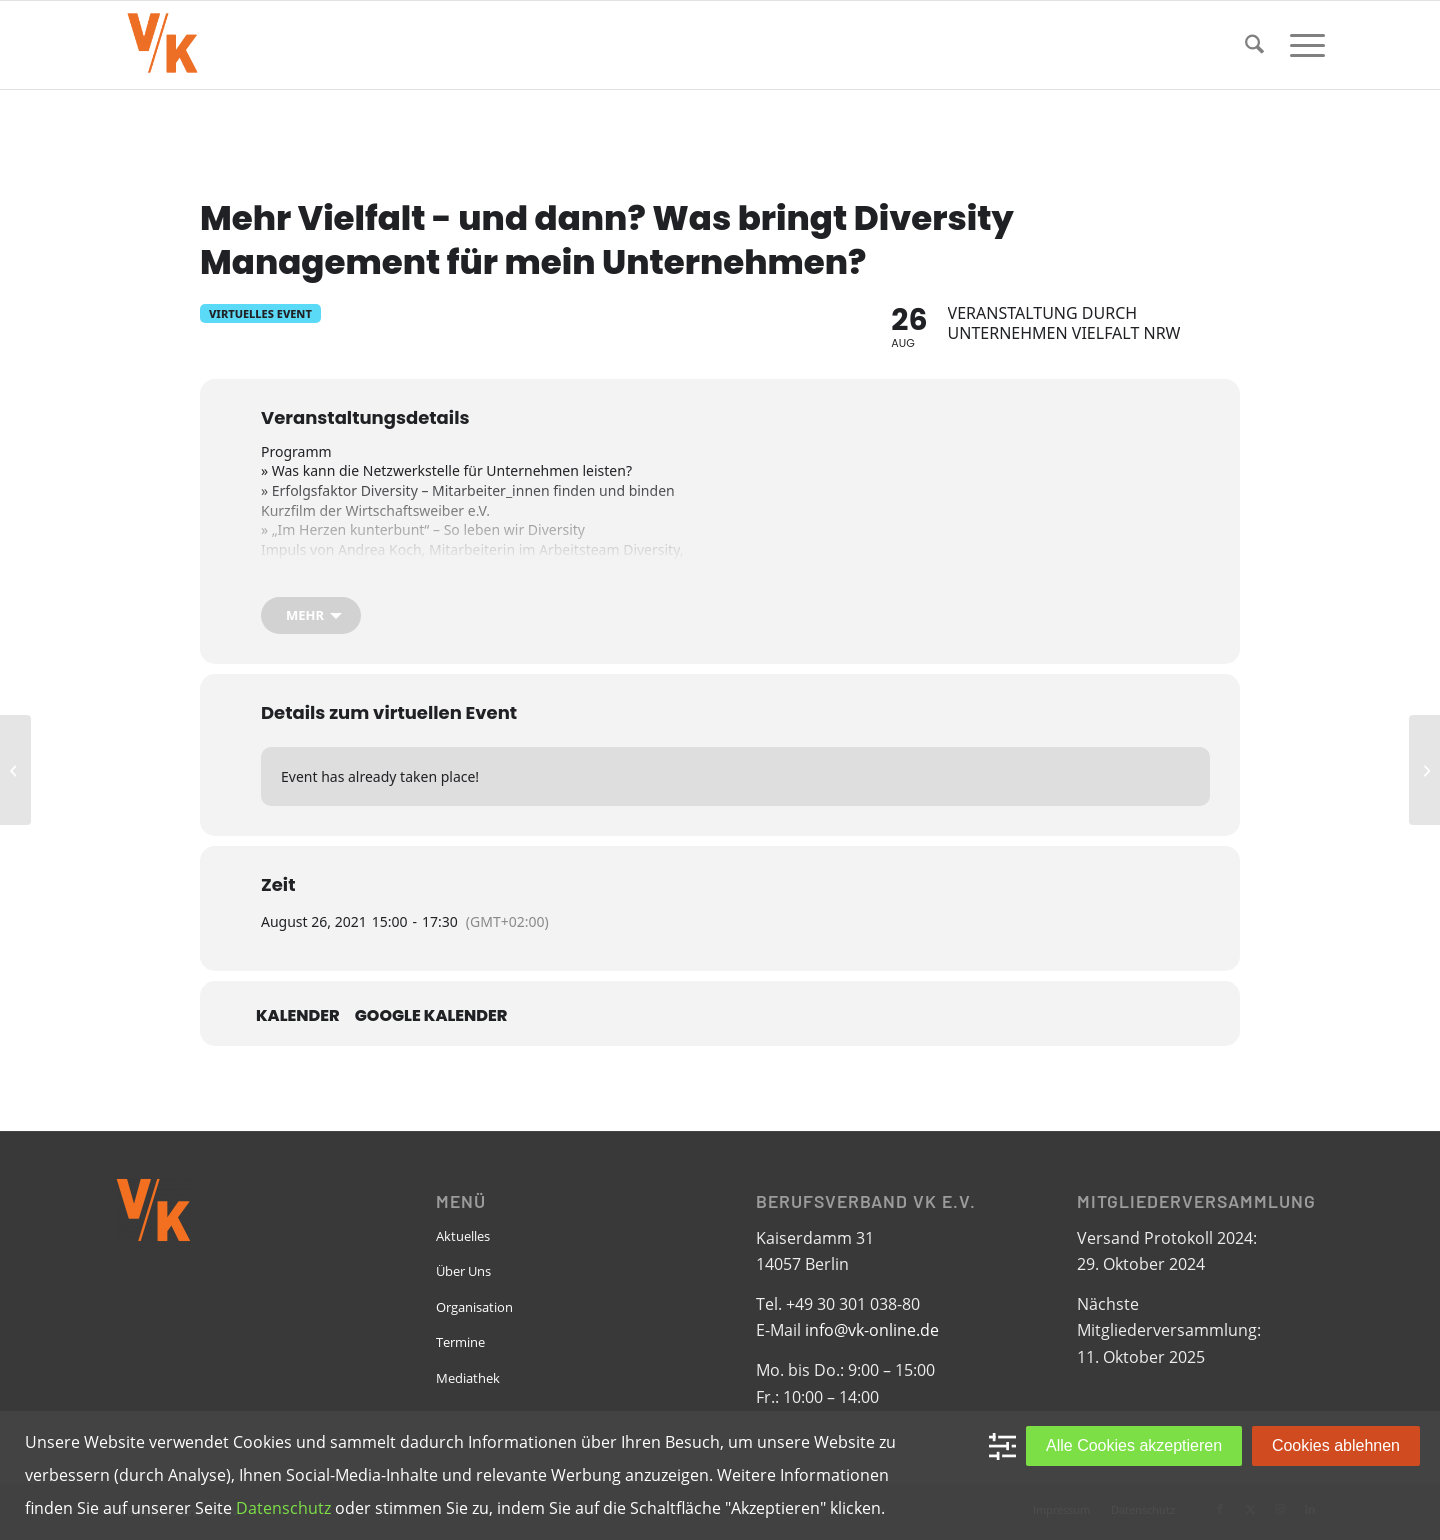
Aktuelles (463, 1236)
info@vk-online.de (872, 1330)
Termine (460, 1342)
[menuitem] (1254, 45)
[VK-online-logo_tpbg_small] (162, 45)
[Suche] (1254, 45)
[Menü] (1301, 45)
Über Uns (463, 1271)
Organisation (474, 1307)
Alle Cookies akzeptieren (1134, 1445)
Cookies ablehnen (1336, 1445)
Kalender (298, 1016)
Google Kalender (431, 1016)
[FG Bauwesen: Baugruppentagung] (15, 770)
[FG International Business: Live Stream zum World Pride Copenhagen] (1424, 770)
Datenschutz (283, 1508)
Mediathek (468, 1378)
